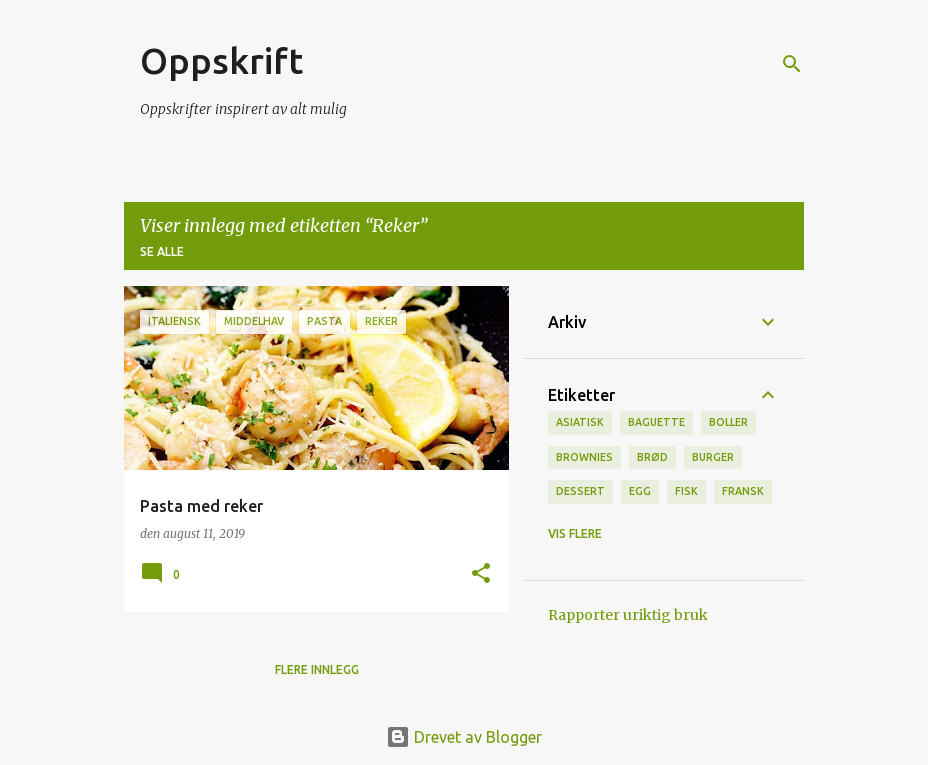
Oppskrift (221, 60)
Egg (640, 491)
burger (713, 457)
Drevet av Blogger (464, 737)
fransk (743, 491)
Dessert (580, 491)
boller (728, 422)
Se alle (162, 251)
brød (652, 457)
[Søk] (792, 64)
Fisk (686, 491)
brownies (584, 457)
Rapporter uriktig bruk (628, 615)
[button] (481, 574)
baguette (656, 422)
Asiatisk (580, 422)
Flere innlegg (317, 669)
